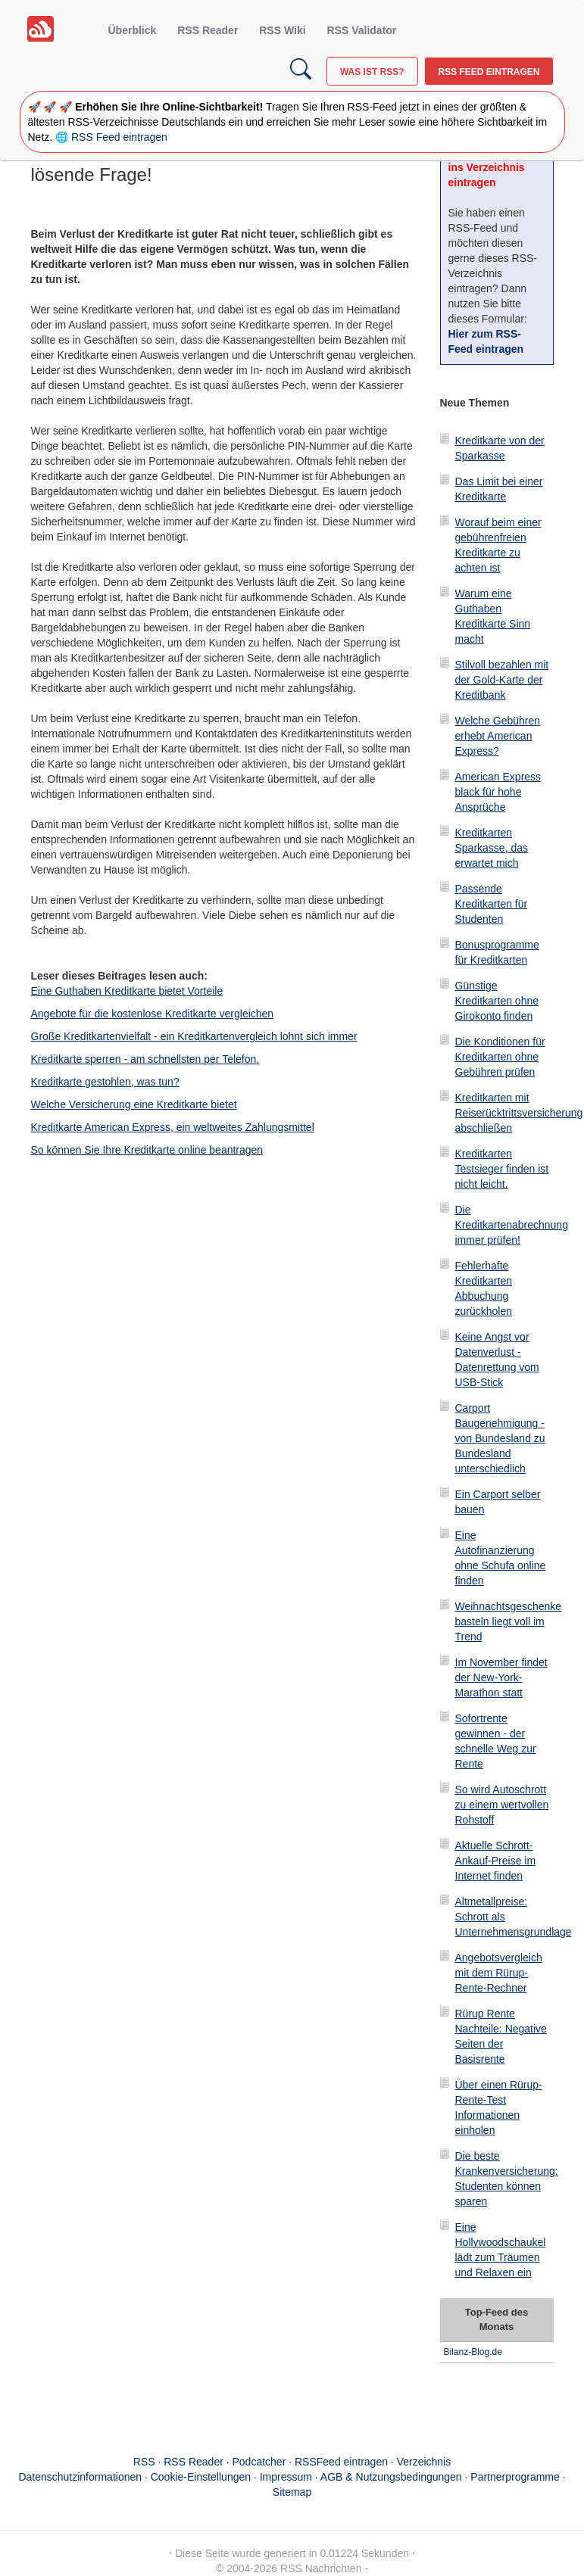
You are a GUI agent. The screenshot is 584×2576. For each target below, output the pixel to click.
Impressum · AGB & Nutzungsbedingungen (361, 2477)
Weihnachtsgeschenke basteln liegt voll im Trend (508, 1621)
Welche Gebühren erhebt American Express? (498, 736)
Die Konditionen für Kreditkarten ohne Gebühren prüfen (500, 1057)
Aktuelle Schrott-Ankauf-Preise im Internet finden (495, 1860)
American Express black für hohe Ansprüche (498, 792)
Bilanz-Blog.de (473, 2352)
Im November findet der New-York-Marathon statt (501, 1677)
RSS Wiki (282, 30)
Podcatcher (259, 2462)
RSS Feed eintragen (488, 72)
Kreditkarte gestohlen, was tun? (105, 1082)
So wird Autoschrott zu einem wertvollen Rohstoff (502, 1804)
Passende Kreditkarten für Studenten (491, 904)
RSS (144, 2462)
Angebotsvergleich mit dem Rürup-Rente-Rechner (498, 1972)
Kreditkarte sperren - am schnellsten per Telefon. (145, 1059)
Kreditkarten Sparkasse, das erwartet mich (492, 848)
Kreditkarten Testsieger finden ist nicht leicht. (502, 1169)
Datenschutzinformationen (80, 2477)
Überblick (132, 30)
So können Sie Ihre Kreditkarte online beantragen (147, 1150)
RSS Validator (361, 30)
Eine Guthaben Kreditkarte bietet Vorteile (127, 991)
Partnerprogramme (515, 2477)
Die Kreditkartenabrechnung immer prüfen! (511, 1225)
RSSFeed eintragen (341, 2462)
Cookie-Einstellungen (201, 2477)
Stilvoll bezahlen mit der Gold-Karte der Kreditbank (502, 680)
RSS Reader (207, 30)
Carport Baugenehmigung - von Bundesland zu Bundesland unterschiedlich (500, 1438)
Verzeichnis (424, 2462)
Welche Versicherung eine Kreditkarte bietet (134, 1104)
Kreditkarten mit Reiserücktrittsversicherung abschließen (519, 1113)
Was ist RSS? (372, 72)
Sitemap (292, 2492)
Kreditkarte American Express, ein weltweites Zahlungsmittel (172, 1127)
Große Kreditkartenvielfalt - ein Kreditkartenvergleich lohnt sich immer (194, 1036)
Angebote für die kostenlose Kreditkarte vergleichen (152, 1014)
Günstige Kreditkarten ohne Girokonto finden (497, 1001)
